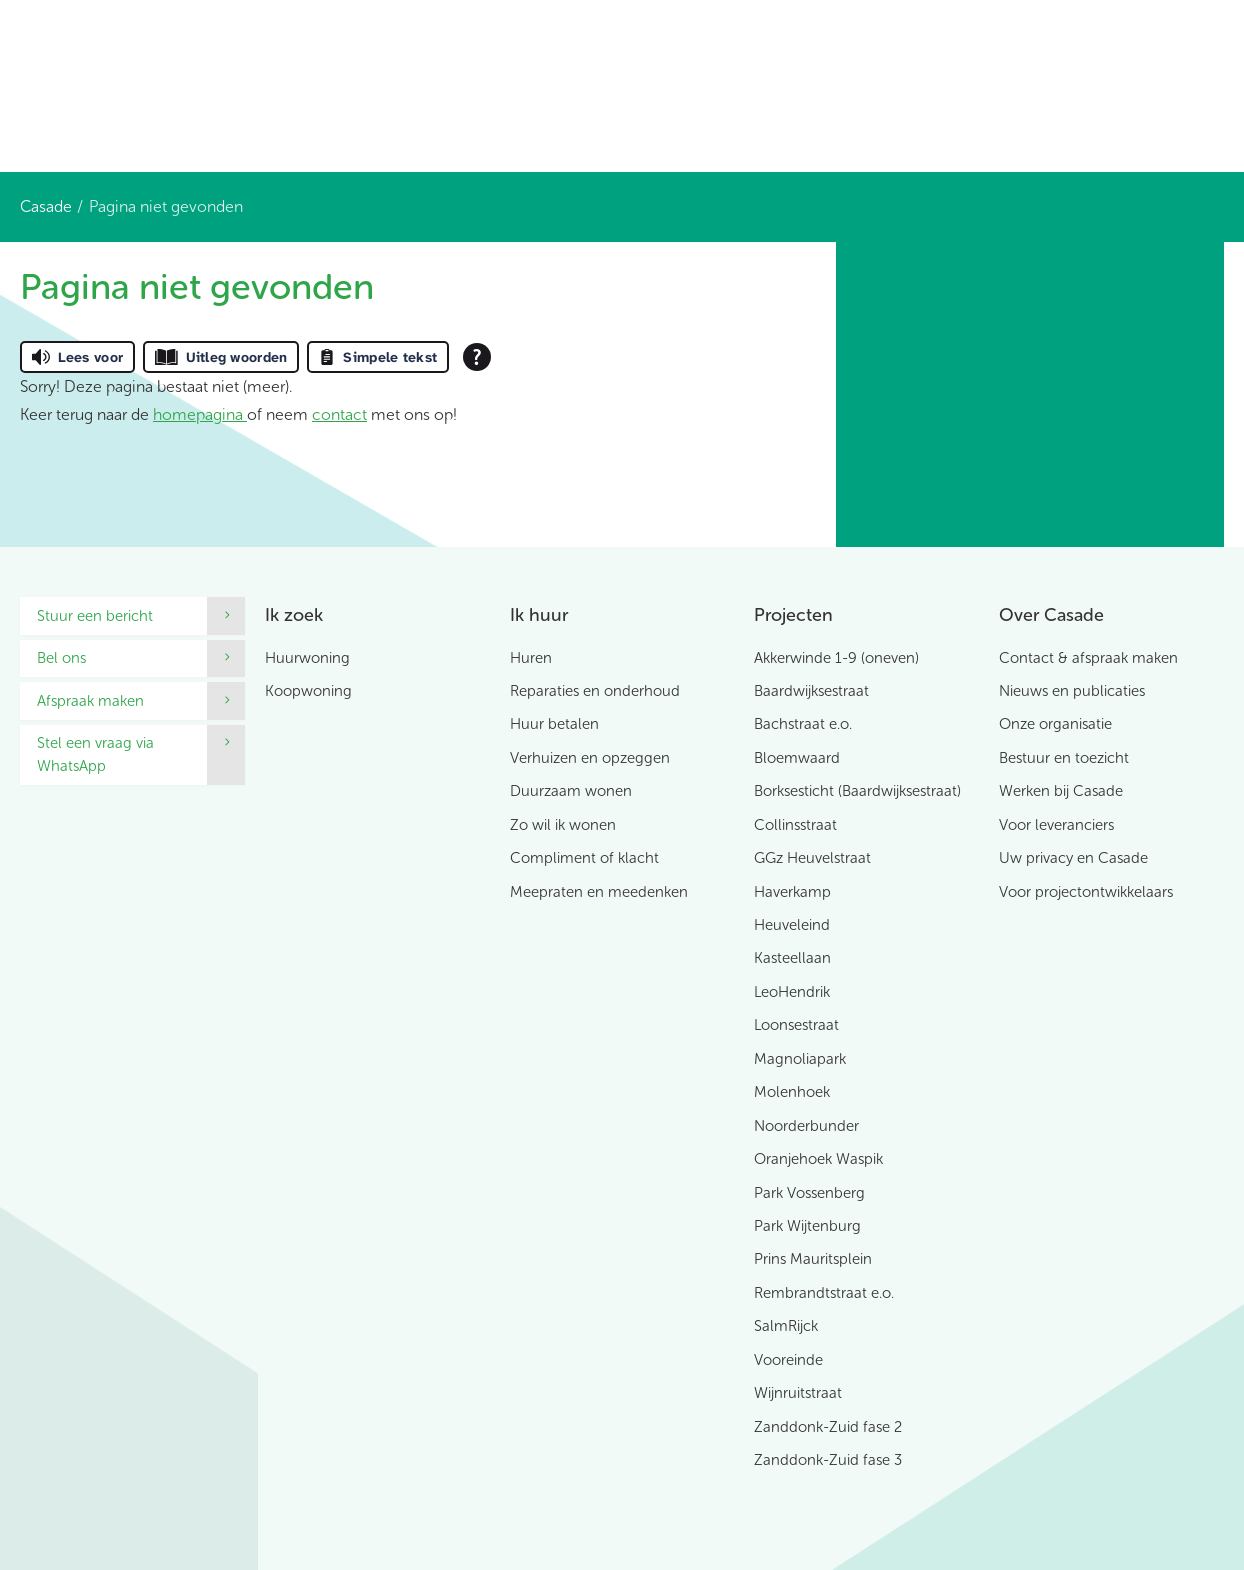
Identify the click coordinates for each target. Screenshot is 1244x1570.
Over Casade (1051, 615)
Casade (46, 206)
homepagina (200, 414)
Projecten (793, 615)
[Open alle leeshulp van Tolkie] (477, 357)
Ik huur (539, 615)
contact (339, 414)
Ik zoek (294, 615)
